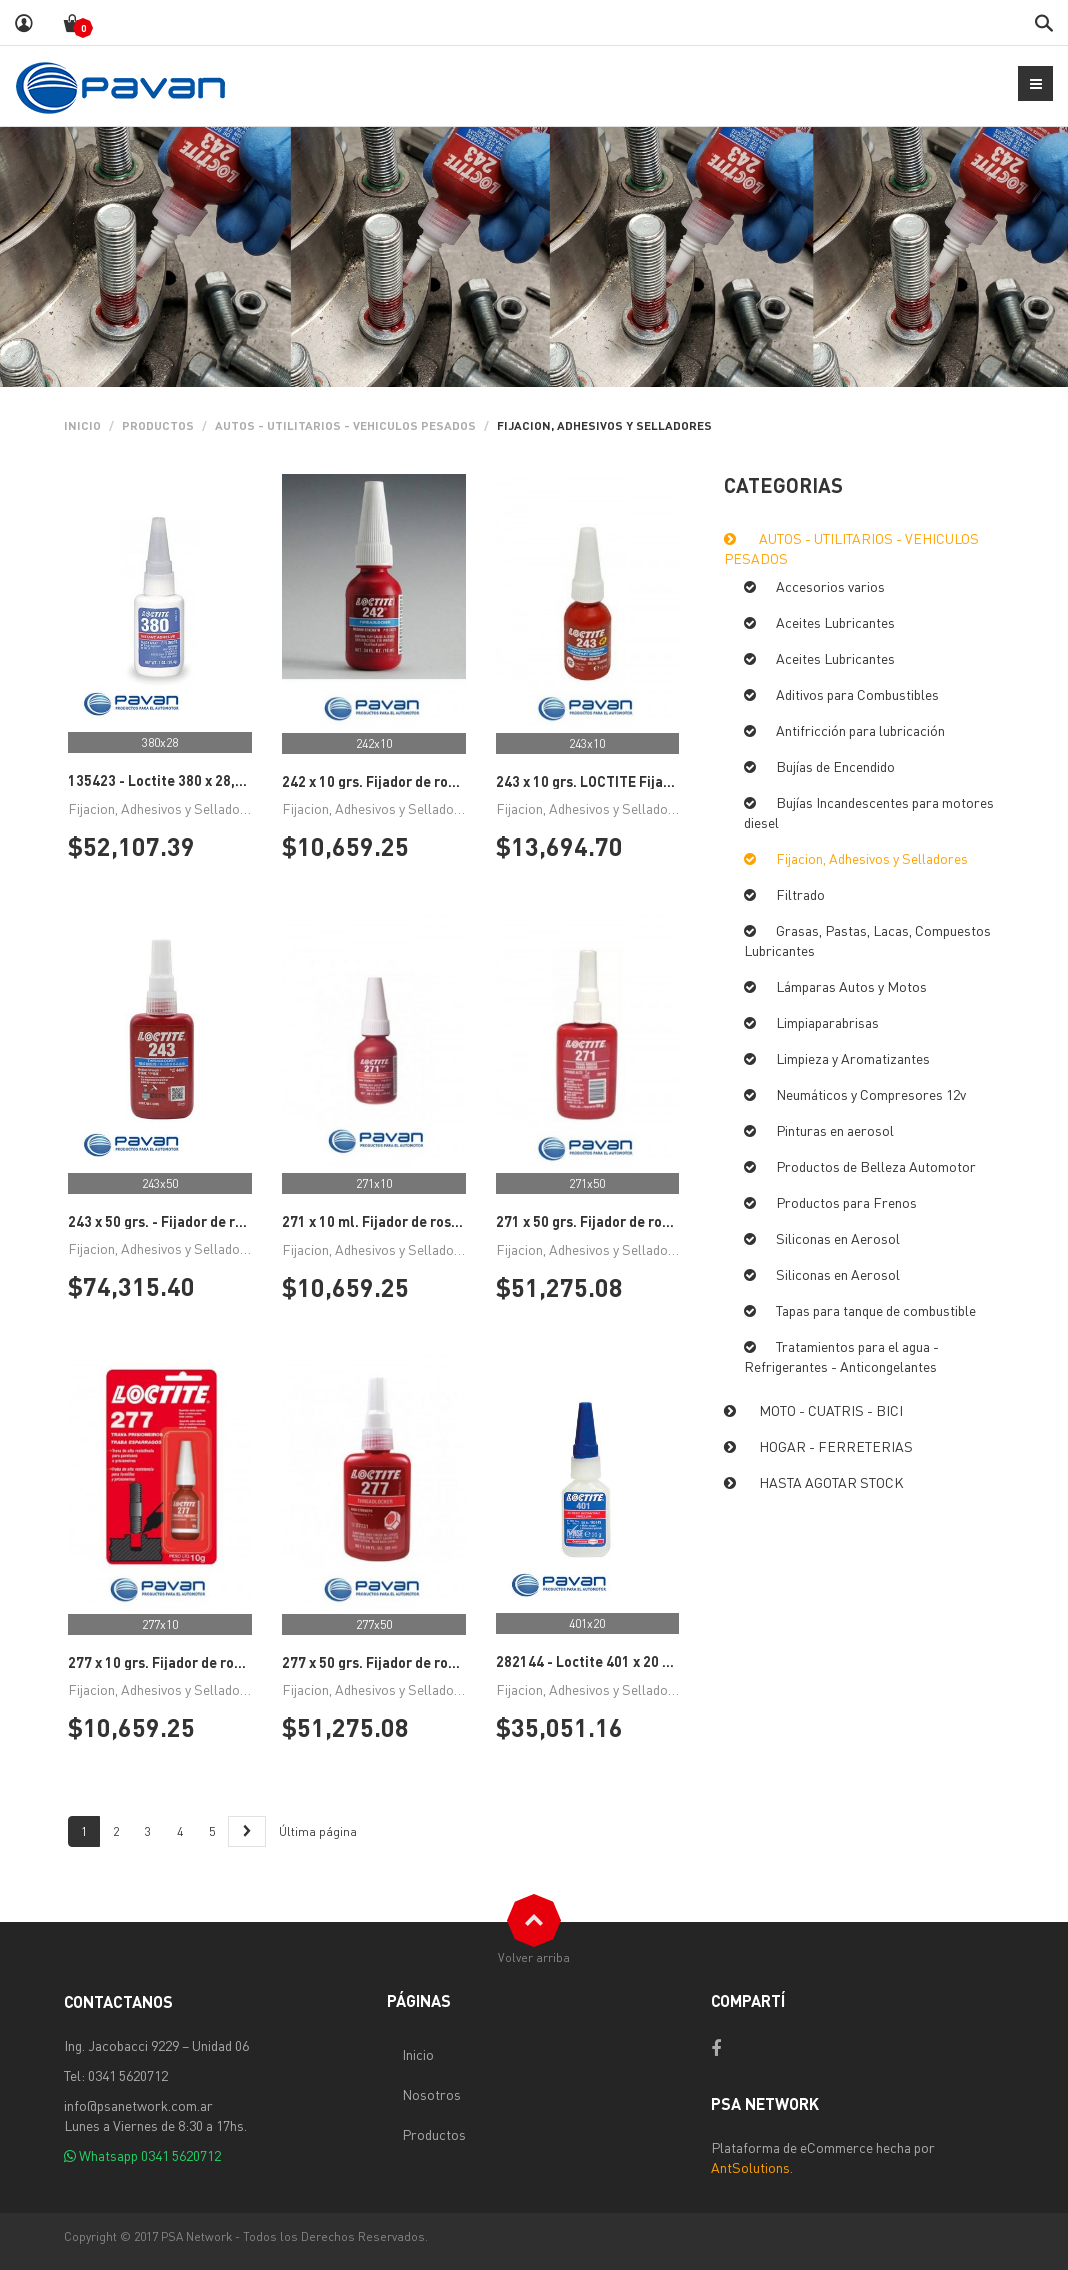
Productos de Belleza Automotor (876, 1166)
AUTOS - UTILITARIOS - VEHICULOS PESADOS (345, 425)
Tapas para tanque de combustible (876, 1310)
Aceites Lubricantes (835, 622)
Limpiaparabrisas (827, 1022)
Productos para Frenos (846, 1202)
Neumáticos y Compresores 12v (871, 1094)
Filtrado (800, 894)
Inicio (82, 425)
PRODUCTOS (158, 425)
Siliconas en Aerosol (838, 1238)
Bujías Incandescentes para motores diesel (869, 812)
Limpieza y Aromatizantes (853, 1058)
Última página (318, 1831)
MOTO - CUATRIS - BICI (831, 1410)
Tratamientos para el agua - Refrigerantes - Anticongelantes (841, 1356)
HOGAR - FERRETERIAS (836, 1446)
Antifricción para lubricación (860, 730)
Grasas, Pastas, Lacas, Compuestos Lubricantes (867, 940)
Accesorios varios (830, 586)
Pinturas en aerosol (835, 1130)
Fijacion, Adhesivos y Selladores (872, 858)
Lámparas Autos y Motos (851, 986)
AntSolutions (750, 2167)
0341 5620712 (181, 2155)
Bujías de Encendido (835, 766)
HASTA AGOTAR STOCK (831, 1482)
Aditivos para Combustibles (857, 694)
